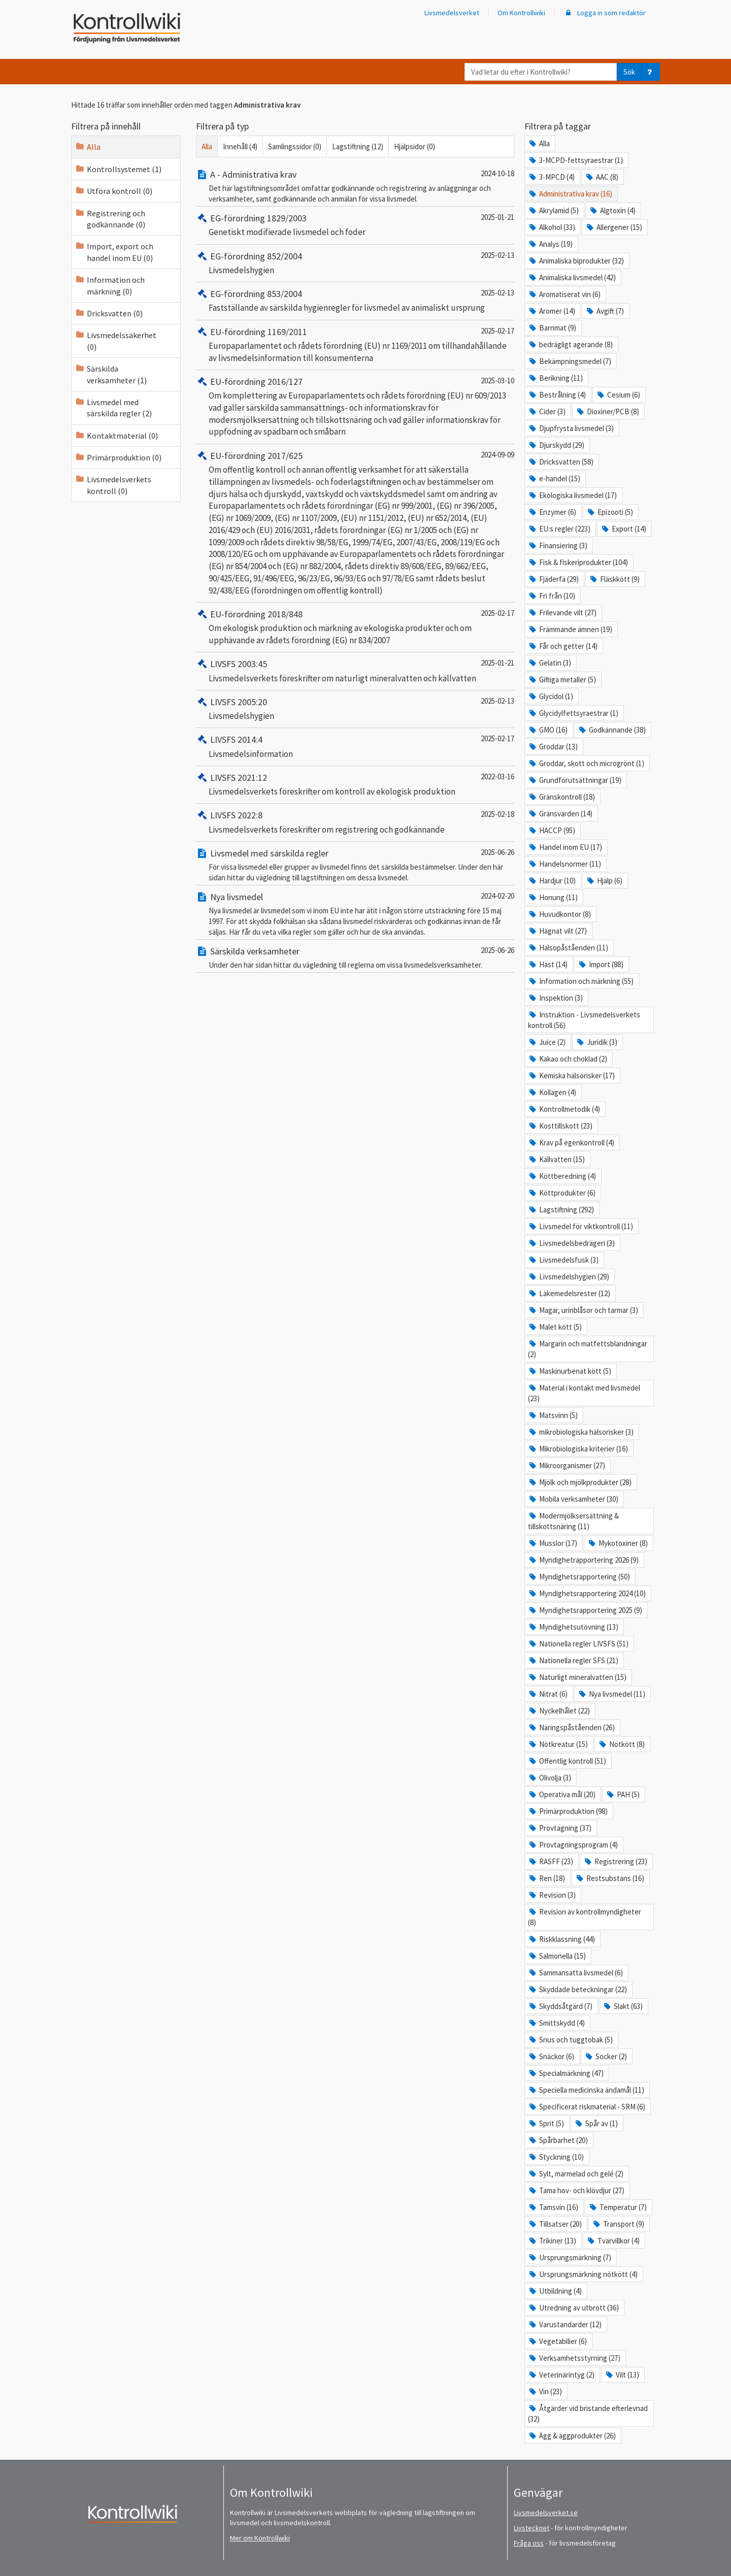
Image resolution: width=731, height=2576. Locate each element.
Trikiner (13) (552, 2240)
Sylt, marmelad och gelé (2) (575, 2173)
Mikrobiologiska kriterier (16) (578, 1449)
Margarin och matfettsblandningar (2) (587, 1349)
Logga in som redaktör (604, 12)
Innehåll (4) (240, 146)
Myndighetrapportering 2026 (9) (583, 1560)
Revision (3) (552, 1895)
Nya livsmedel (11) (611, 1694)
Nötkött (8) (621, 1744)
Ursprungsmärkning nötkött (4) (583, 2274)
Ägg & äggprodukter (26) (572, 2435)
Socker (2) (605, 2056)
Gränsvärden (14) (560, 813)
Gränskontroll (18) (561, 797)
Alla (88, 147)
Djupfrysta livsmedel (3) (571, 428)
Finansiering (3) (557, 545)
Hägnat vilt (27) (557, 931)
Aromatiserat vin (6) (564, 294)
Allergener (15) (613, 227)
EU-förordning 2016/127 (249, 381)
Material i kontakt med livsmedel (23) (584, 1393)
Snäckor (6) (551, 2056)
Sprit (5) (546, 2123)
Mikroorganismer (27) (566, 1465)
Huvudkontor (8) (559, 914)
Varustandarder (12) (565, 2324)
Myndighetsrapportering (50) (579, 1576)
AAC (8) (601, 177)
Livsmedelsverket (451, 12)
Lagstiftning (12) (357, 146)
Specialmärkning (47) (566, 2073)
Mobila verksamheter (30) (573, 1499)
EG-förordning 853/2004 (249, 294)
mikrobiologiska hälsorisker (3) (581, 1432)
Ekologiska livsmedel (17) (572, 495)
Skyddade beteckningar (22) (577, 1989)
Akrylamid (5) (553, 210)
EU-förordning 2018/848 (249, 614)
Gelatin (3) (549, 663)
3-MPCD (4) (551, 177)
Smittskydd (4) (556, 2023)
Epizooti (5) (609, 512)
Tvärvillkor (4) (613, 2240)
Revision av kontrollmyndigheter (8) (584, 1917)
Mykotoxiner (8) (617, 1543)
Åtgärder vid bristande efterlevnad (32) (588, 2413)
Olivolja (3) (549, 1777)
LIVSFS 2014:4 (229, 739)
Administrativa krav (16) (570, 194)
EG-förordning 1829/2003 (251, 218)
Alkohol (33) (551, 227)
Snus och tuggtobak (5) (570, 2039)
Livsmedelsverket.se (546, 2512)
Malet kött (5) (555, 1327)
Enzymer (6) (552, 512)
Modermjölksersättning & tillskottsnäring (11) (573, 1521)
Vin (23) (545, 2391)
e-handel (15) (554, 478)
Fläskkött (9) (614, 579)
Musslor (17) (552, 1543)
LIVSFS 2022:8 (229, 815)
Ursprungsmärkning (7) (569, 2257)
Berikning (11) (555, 378)
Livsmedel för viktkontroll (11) (580, 1226)
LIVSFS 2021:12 (231, 777)
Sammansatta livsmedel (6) (575, 1972)
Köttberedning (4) (562, 1176)
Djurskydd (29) (556, 445)
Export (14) (623, 529)
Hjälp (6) (604, 880)
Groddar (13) (553, 746)
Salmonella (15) (557, 1956)
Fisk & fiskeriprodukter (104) (578, 562)
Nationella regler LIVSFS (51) (578, 1643)
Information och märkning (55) (581, 981)
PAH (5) (623, 1794)
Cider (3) (547, 411)
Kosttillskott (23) (560, 1126)
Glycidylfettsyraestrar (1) (573, 713)
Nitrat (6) (548, 1694)
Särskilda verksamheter (248, 951)
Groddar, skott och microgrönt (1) (586, 763)
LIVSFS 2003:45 (231, 664)
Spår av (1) (596, 2123)
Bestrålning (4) (557, 395)
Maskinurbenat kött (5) (569, 1371)
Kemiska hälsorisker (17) (571, 1075)
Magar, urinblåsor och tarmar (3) (583, 1310)
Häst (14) (548, 964)
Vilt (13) (622, 2375)
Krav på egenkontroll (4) (571, 1142)
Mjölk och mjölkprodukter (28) (580, 1482)
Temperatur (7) (617, 2207)
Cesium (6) (618, 395)
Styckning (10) (556, 2157)
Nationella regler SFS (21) (573, 1660)
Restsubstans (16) (609, 1878)
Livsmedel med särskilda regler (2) (113, 407)
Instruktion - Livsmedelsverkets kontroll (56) (584, 1020)
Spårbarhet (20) (558, 2140)
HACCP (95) (551, 830)
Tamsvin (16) (553, 2207)
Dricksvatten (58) (560, 462)
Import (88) (600, 964)
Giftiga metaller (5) (562, 679)
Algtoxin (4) (612, 210)
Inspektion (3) (555, 998)
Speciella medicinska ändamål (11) (586, 2090)
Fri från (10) (551, 596)
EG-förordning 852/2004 (249, 256)
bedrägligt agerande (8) (570, 344)
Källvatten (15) (556, 1159)
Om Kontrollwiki (521, 12)
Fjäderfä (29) (553, 579)
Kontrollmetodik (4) (564, 1109)
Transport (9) (618, 2224)
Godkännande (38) (612, 730)
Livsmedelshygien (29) (568, 1276)
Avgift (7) (604, 311)
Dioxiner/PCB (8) (607, 411)
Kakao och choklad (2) (567, 1059)
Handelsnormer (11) (564, 864)
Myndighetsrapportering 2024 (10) (587, 1593)
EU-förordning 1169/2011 (251, 332)
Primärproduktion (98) (568, 1811)
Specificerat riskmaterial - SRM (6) (586, 2106)
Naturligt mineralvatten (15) (577, 1677)
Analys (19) (550, 244)
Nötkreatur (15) (558, 1744)
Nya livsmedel (229, 897)
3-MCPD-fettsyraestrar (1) (575, 160)
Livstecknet (531, 2527)
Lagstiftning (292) (561, 1209)
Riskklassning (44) (561, 1939)
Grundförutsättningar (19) (574, 780)
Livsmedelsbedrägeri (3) (571, 1243)
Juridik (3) (596, 1042)
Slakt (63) (623, 2006)
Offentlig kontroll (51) (567, 1761)
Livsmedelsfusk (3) (563, 1260)
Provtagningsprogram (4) (573, 1845)
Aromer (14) (551, 311)
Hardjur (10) (552, 880)
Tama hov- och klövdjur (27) (576, 2190)
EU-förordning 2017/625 (249, 455)
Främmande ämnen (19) (570, 629)
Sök (629, 72)
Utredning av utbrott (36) (573, 2308)
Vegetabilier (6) (557, 2341)
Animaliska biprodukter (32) (576, 261)
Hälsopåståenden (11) (568, 947)
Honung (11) (553, 897)
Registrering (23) (615, 1861)
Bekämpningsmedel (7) (569, 361)
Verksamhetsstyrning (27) (574, 2358)
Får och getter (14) (562, 646)
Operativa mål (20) (561, 1794)
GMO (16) (548, 730)
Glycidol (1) (550, 696)
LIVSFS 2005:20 (231, 702)
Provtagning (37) (559, 1828)
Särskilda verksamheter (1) (111, 374)
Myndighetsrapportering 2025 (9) (585, 1610)
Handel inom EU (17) (565, 847)
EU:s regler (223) (559, 529)
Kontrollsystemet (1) (118, 169)
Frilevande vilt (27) (562, 612)
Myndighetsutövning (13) (573, 1627)
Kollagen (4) (552, 1092)
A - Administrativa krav (246, 174)
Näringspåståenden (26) (571, 1727)
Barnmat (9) (552, 328)
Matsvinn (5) (553, 1415)
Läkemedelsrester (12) (569, 1293)
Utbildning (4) (555, 2291)
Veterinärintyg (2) (561, 2375)
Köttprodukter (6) (561, 1193)
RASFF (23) (550, 1861)
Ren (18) (546, 1878)
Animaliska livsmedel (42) (572, 277)
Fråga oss (529, 2543)
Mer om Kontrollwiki (260, 2537)
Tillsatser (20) (555, 2224)
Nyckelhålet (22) (559, 1710)
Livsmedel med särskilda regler (262, 853)
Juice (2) (547, 1042)
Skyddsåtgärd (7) (560, 2006)
